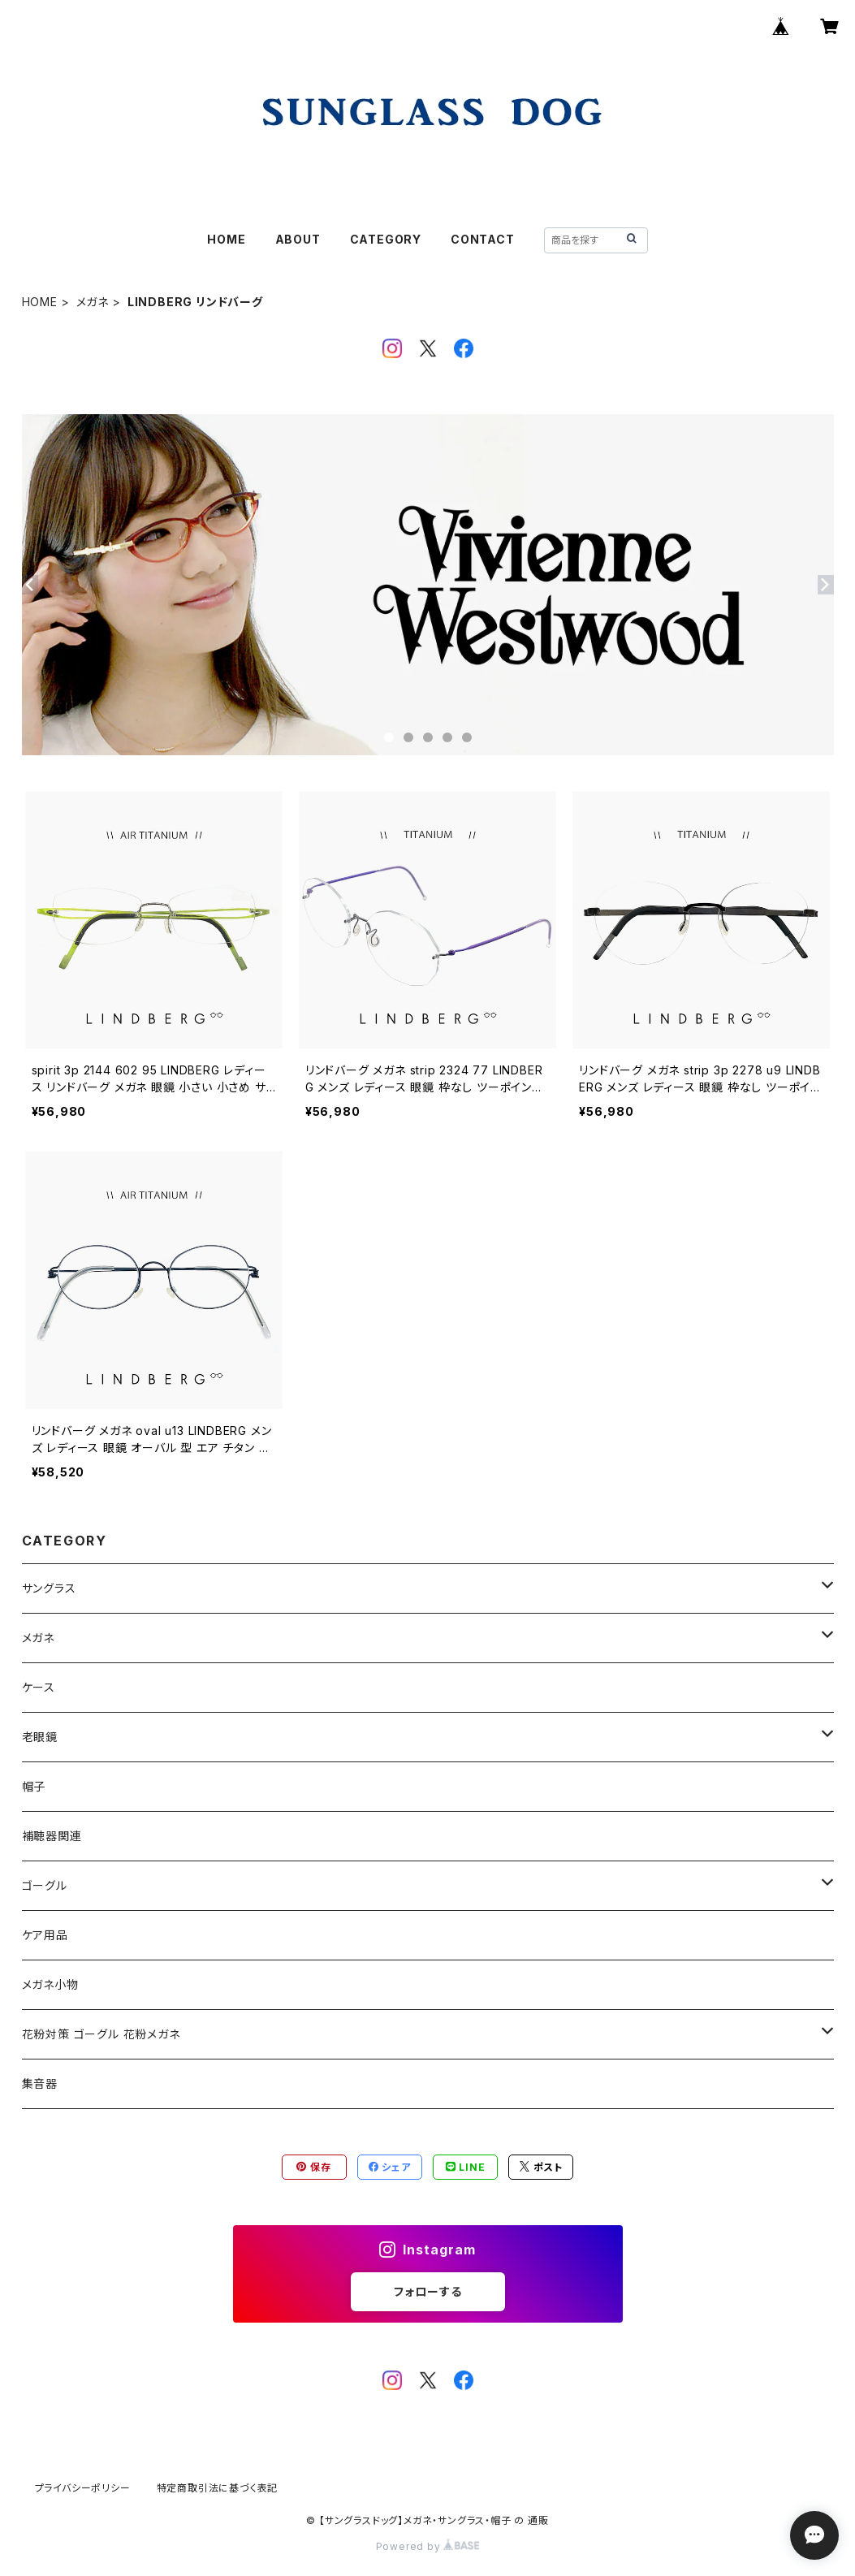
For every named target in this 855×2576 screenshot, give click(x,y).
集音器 (40, 2083)
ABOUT (298, 239)
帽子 (34, 1786)
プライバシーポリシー (83, 2488)
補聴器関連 (52, 1836)
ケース (38, 1687)
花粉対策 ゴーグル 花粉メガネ (101, 2034)
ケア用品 (45, 1935)
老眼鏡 (40, 1737)
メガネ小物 (50, 1984)
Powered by (428, 2546)
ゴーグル (44, 1885)
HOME (226, 239)
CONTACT (483, 239)
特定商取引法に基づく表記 (218, 2488)
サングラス (49, 1588)
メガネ (92, 302)
